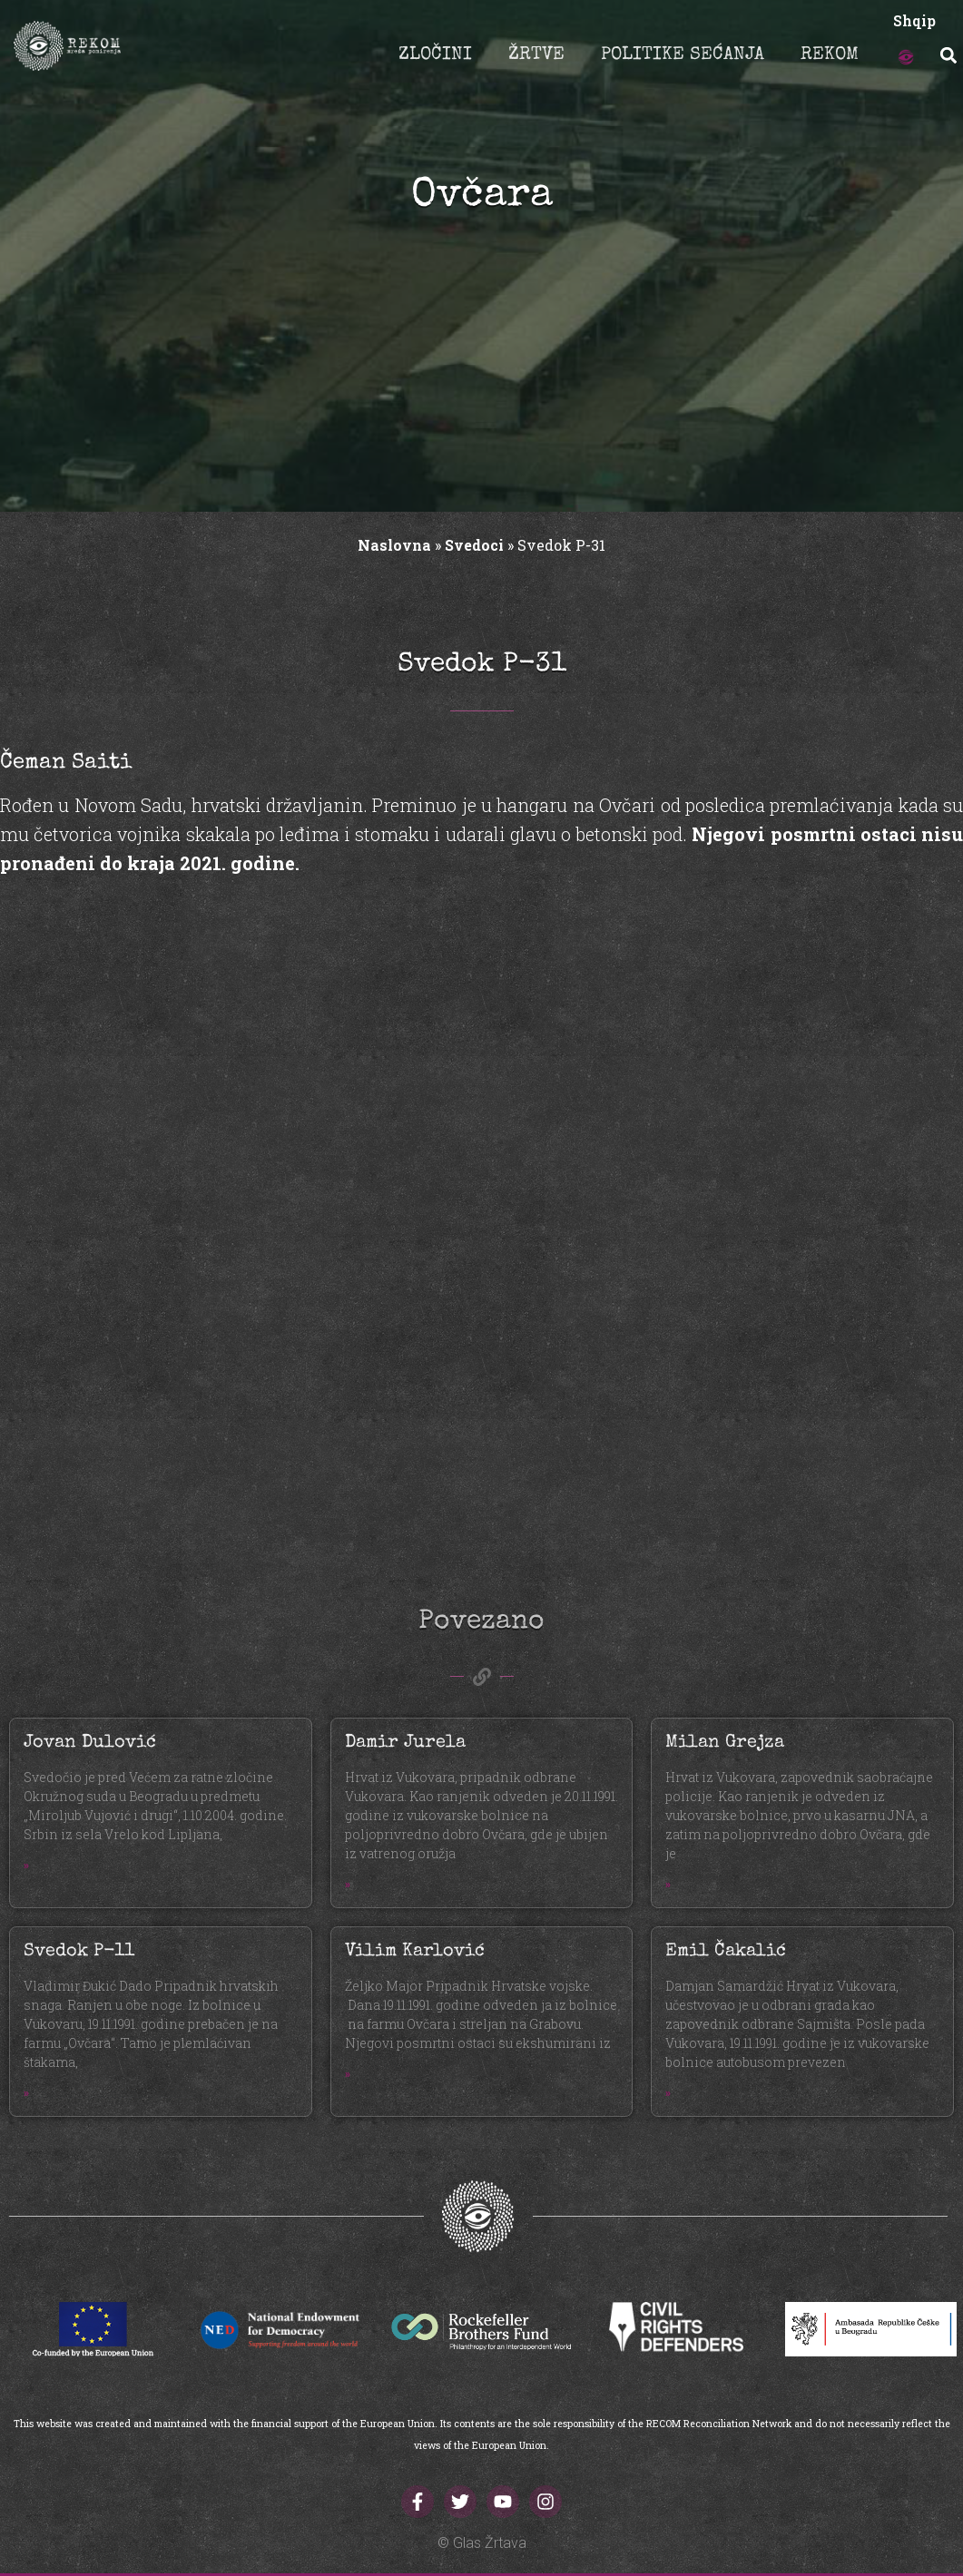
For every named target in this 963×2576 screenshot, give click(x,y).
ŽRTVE (536, 55)
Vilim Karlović (415, 1952)
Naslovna (394, 544)
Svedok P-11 (79, 1952)
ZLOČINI (435, 55)
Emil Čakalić (725, 1952)
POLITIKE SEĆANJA (682, 55)
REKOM (830, 55)
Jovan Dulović (90, 1743)
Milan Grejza (724, 1743)
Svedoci (474, 544)
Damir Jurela (405, 1743)
